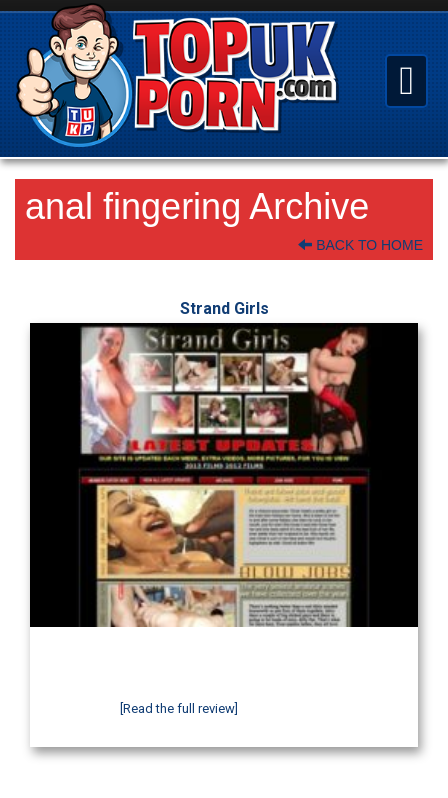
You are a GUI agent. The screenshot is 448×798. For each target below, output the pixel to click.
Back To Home (360, 245)
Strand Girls (224, 308)
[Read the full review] (179, 708)
